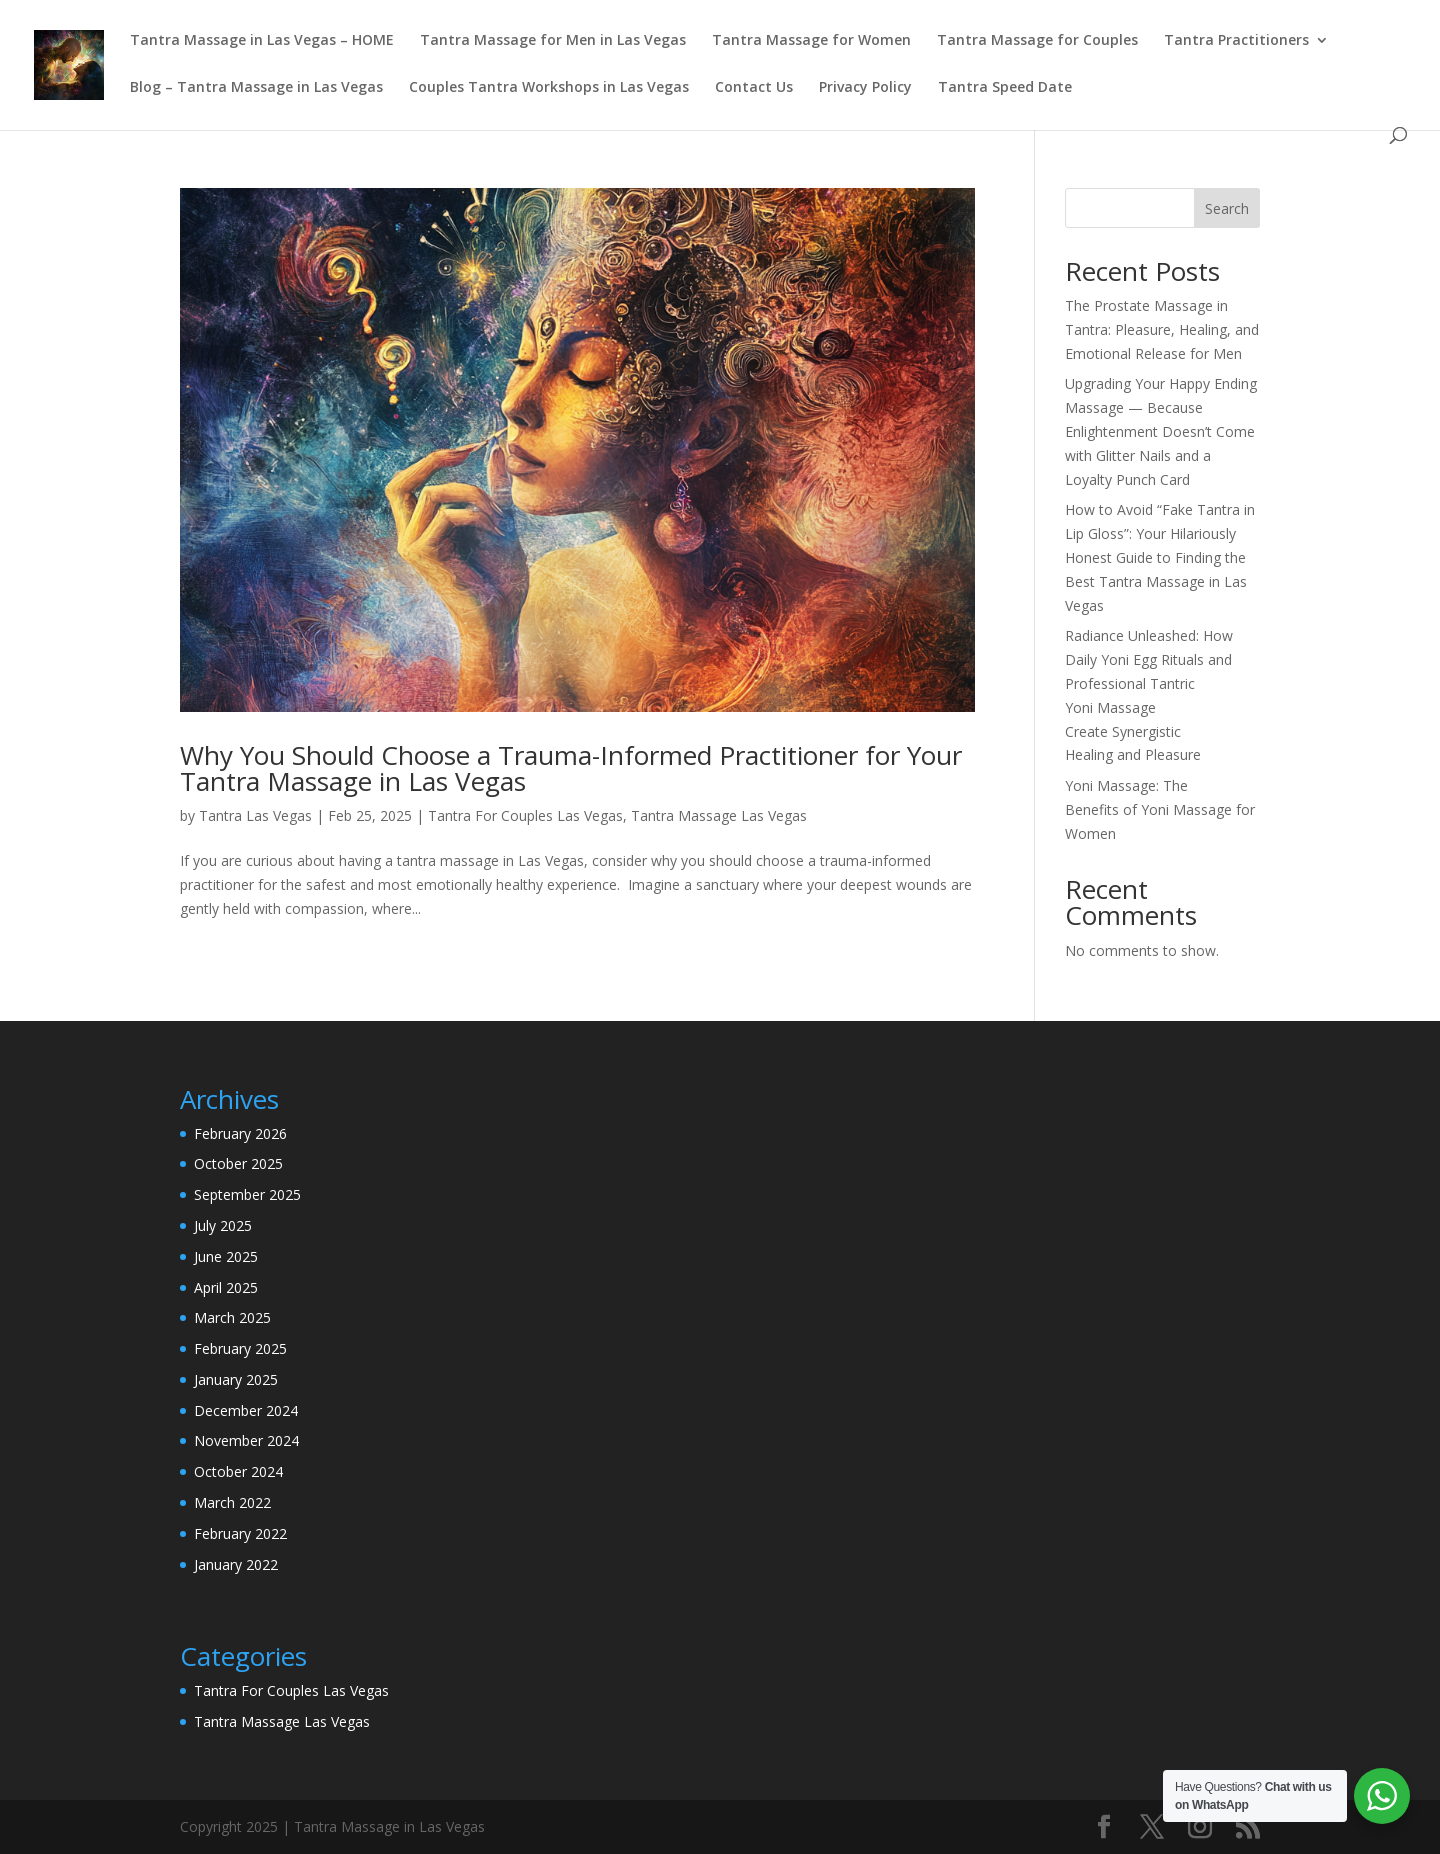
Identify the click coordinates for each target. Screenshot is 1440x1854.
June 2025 (226, 1256)
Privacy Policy (865, 88)
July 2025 (223, 1225)
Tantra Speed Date (1005, 88)
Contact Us (754, 88)
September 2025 (247, 1194)
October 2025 (238, 1163)
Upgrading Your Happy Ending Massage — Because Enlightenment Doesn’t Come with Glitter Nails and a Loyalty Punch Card (1161, 431)
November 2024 (246, 1440)
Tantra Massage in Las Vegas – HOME (262, 41)
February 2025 (240, 1348)
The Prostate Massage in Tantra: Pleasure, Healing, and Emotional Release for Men (1162, 329)
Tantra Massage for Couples (1037, 41)
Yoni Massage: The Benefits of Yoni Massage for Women (1160, 809)
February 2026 (240, 1133)
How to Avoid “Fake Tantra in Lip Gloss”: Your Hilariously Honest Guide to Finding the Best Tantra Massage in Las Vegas (1160, 557)
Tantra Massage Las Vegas (719, 815)
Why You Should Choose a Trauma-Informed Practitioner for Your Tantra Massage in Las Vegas (571, 768)
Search (1227, 208)
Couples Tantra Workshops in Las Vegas (549, 88)
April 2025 (226, 1287)
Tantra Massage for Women (811, 41)
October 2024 (238, 1471)
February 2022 (240, 1533)
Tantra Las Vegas (255, 815)
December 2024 (246, 1410)
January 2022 (236, 1564)
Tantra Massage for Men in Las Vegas (553, 41)
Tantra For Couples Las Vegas (525, 815)
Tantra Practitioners (1236, 41)
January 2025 (236, 1379)
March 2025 (232, 1317)
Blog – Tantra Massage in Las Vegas (256, 88)
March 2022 (232, 1502)
